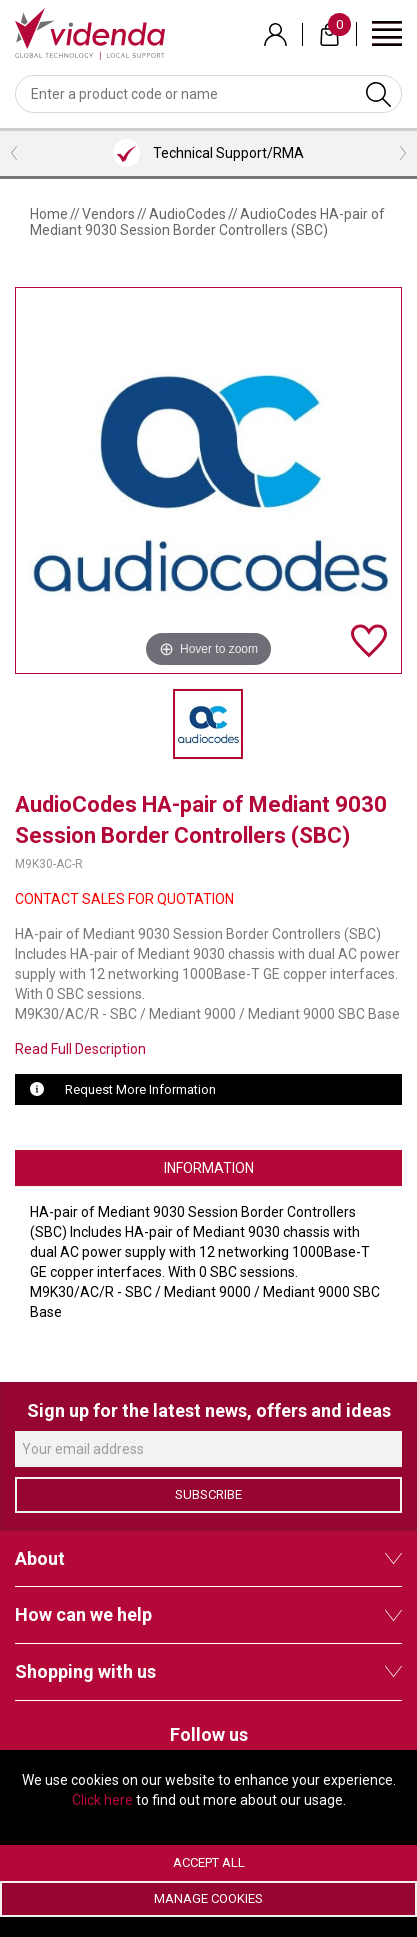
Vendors (108, 214)
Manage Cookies (208, 1898)
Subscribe (208, 1494)
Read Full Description (80, 1049)
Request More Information (140, 1089)
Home (49, 214)
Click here (102, 1800)
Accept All (209, 1862)
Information (209, 1168)
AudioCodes (187, 214)
